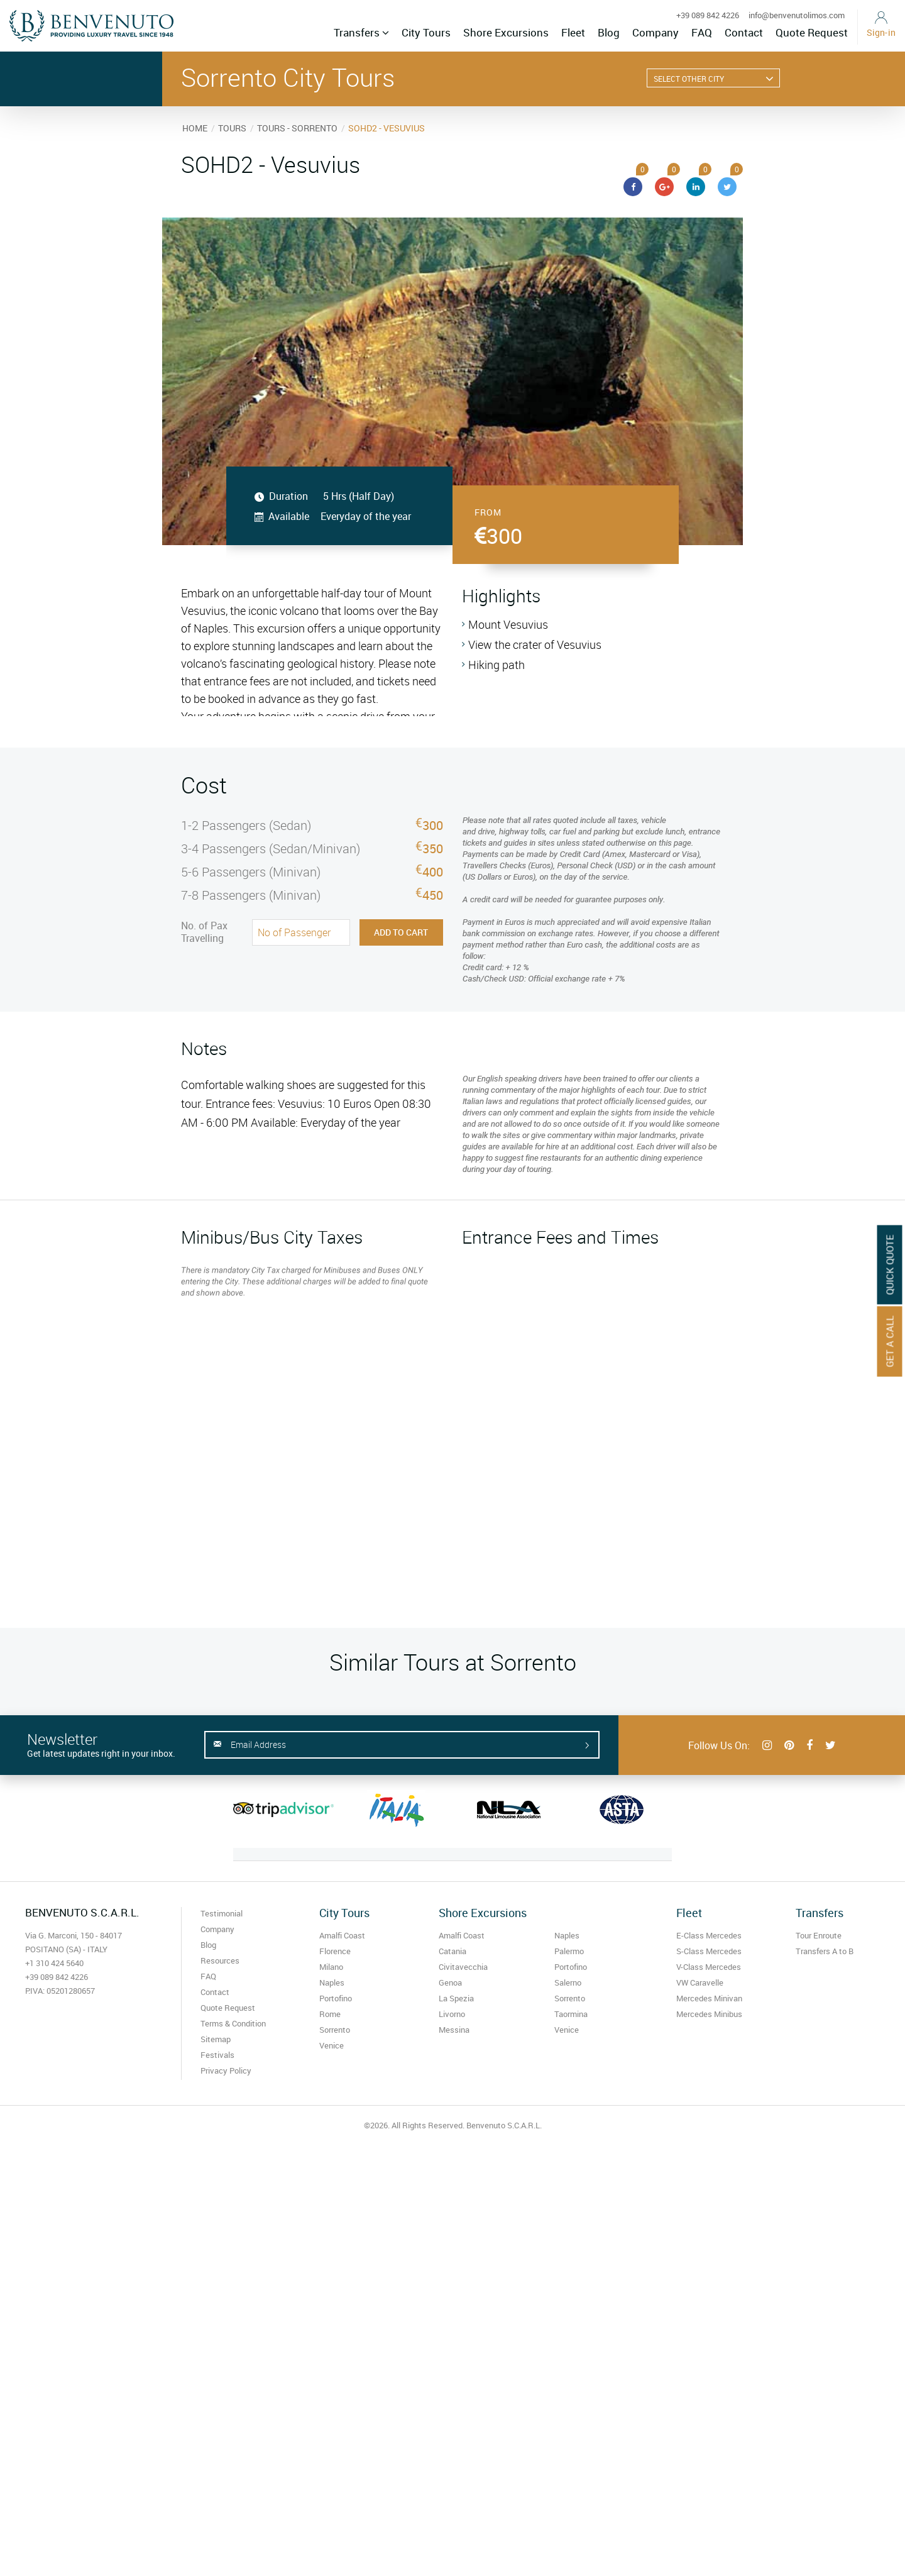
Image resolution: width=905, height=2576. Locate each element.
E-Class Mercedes (709, 1935)
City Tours (426, 32)
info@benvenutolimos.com (797, 15)
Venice (331, 2045)
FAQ (701, 32)
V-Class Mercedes (708, 1966)
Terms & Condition (233, 2023)
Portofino (335, 1998)
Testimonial (221, 1913)
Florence (335, 1951)
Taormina (571, 2014)
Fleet (573, 32)
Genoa (450, 1982)
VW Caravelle (699, 1982)
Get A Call (890, 1341)
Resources (219, 1960)
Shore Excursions (506, 32)
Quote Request (812, 32)
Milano (331, 1966)
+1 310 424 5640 (54, 1963)
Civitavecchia (463, 1966)
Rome (330, 2014)
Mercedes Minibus (709, 2014)
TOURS (232, 128)
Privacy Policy (225, 2070)
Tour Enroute (819, 1935)
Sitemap (215, 2039)
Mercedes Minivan (709, 1998)
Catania (452, 1951)
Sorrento (334, 2029)
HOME (194, 128)
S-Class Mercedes (709, 1951)
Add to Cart (401, 932)
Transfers (361, 32)
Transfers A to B (824, 1951)
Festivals (217, 2054)
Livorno (452, 2014)
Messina (454, 2029)
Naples (331, 1982)
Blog (609, 32)
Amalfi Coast (342, 1935)
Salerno (567, 1982)
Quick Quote (890, 1264)
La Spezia (456, 1998)
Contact (744, 32)
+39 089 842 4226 (707, 15)
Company (655, 32)
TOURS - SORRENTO (297, 128)
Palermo (569, 1951)
